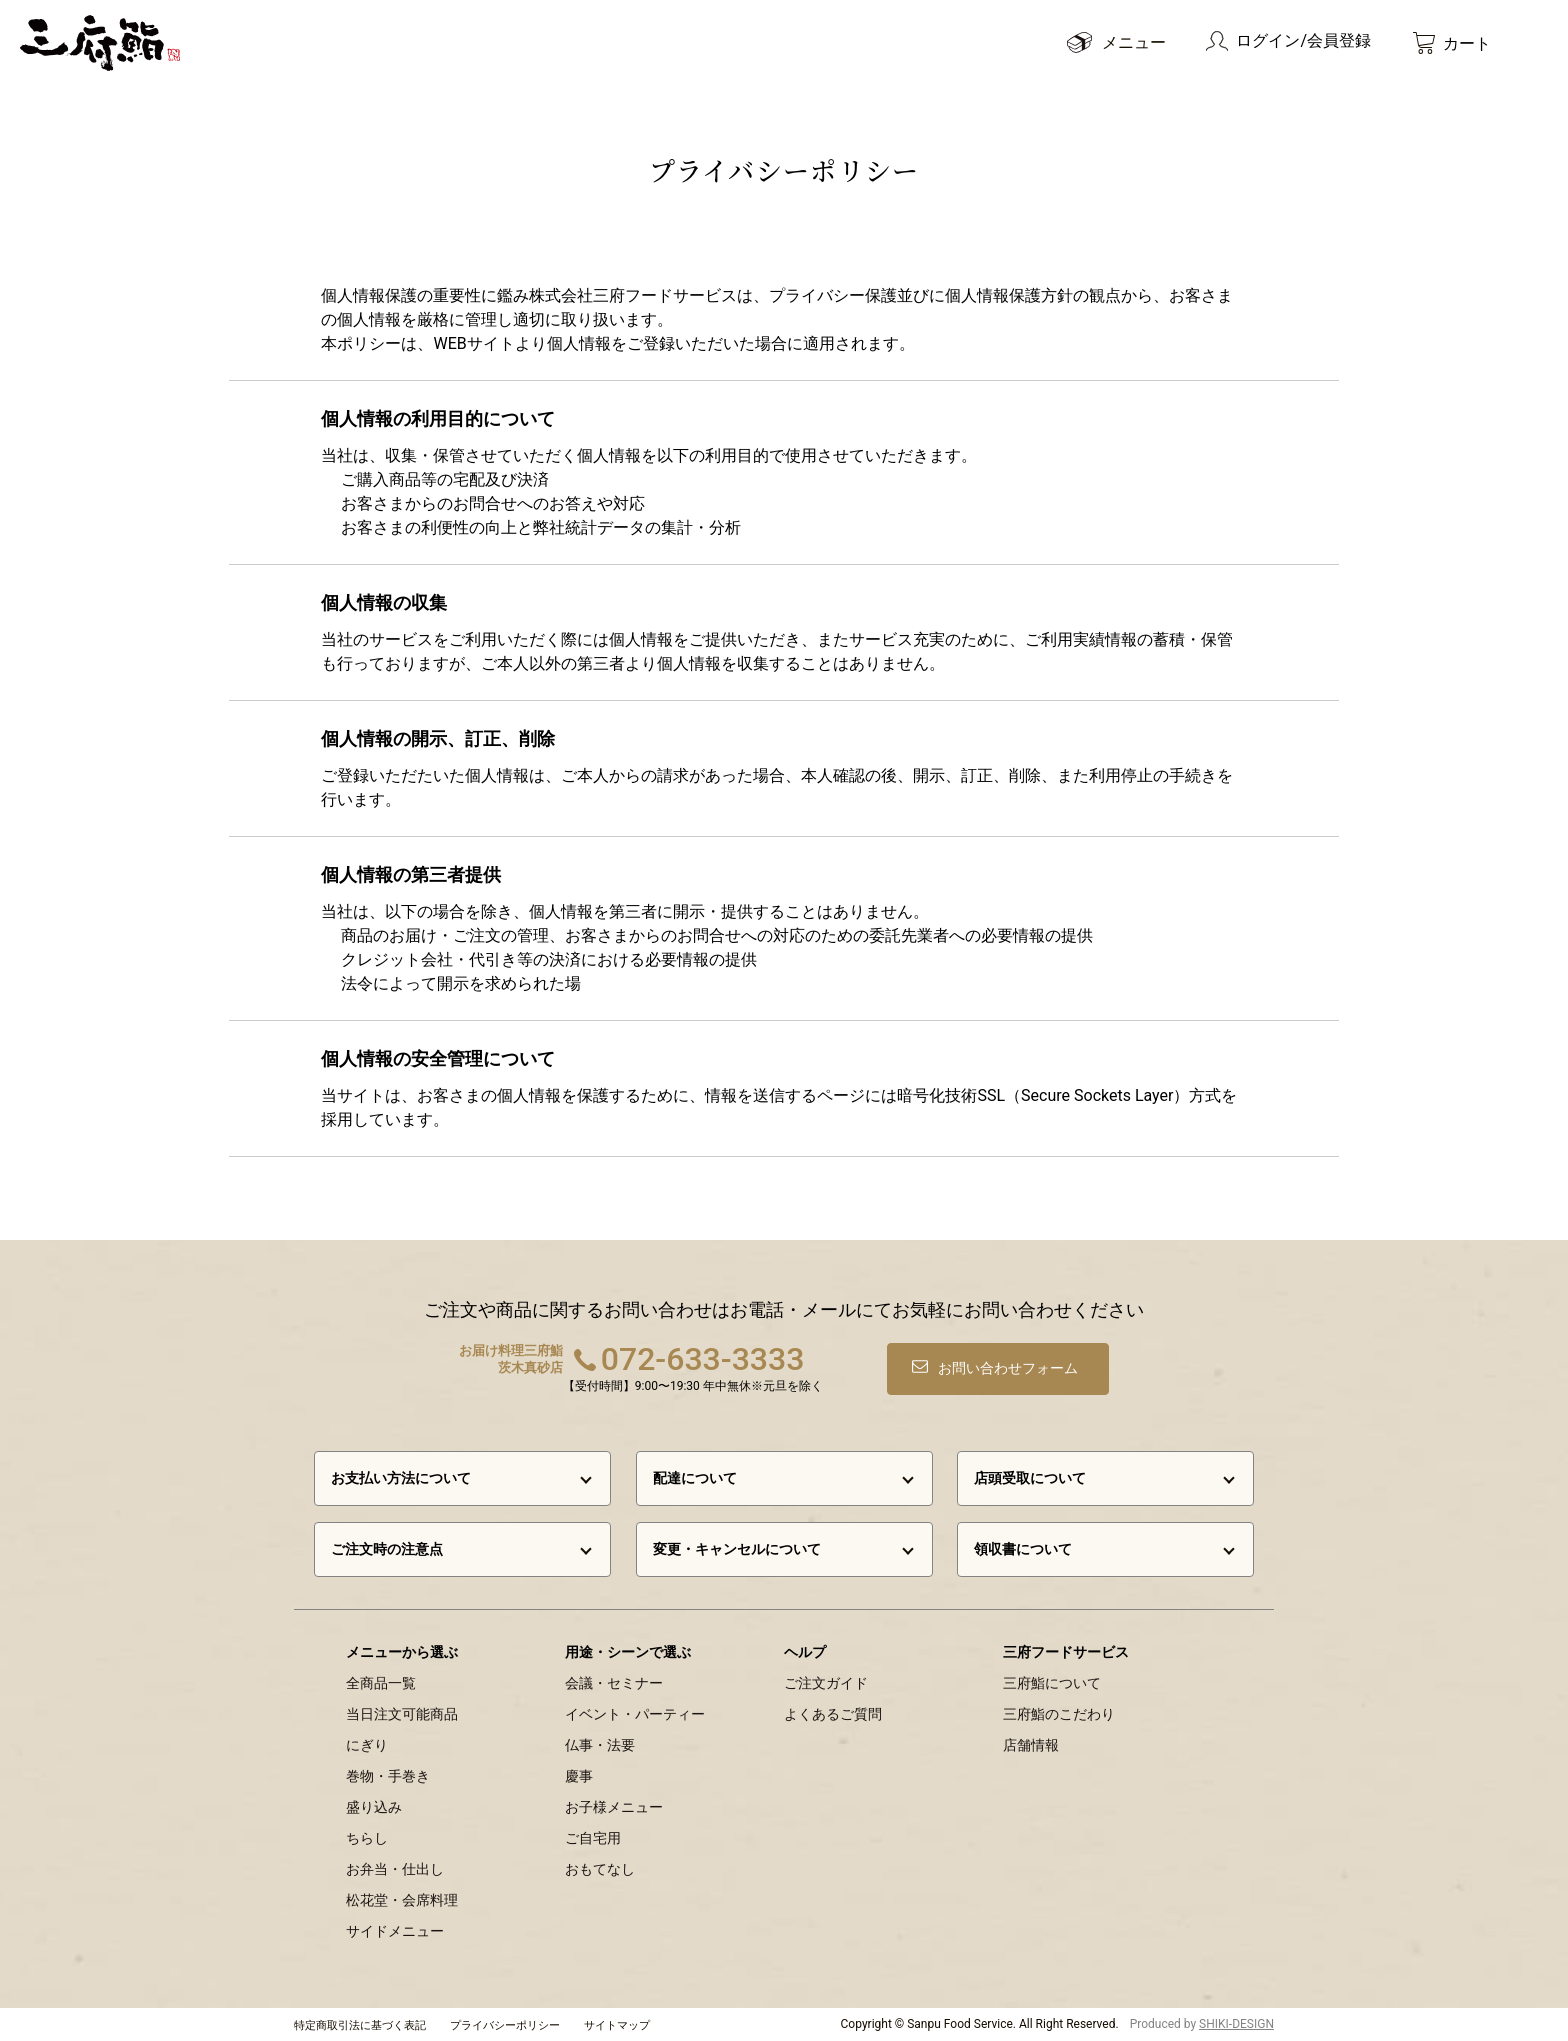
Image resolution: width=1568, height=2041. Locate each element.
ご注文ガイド (826, 1683)
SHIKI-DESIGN (1236, 2024)
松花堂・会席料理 (402, 1900)
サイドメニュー (395, 1931)
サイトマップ (617, 2025)
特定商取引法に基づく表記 (360, 2025)
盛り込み (374, 1807)
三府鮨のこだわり (1059, 1714)
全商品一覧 (381, 1683)
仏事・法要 (600, 1745)
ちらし (367, 1838)
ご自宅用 (593, 1838)
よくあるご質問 (833, 1714)
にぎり (367, 1745)
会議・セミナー (614, 1683)
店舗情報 (1031, 1745)
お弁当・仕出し (395, 1869)
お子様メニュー (614, 1807)
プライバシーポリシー (505, 2025)
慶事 (579, 1776)
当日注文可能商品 (402, 1714)
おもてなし (600, 1869)
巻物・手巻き (388, 1776)
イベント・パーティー (635, 1714)
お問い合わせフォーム (1010, 1367)
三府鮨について (1052, 1683)
